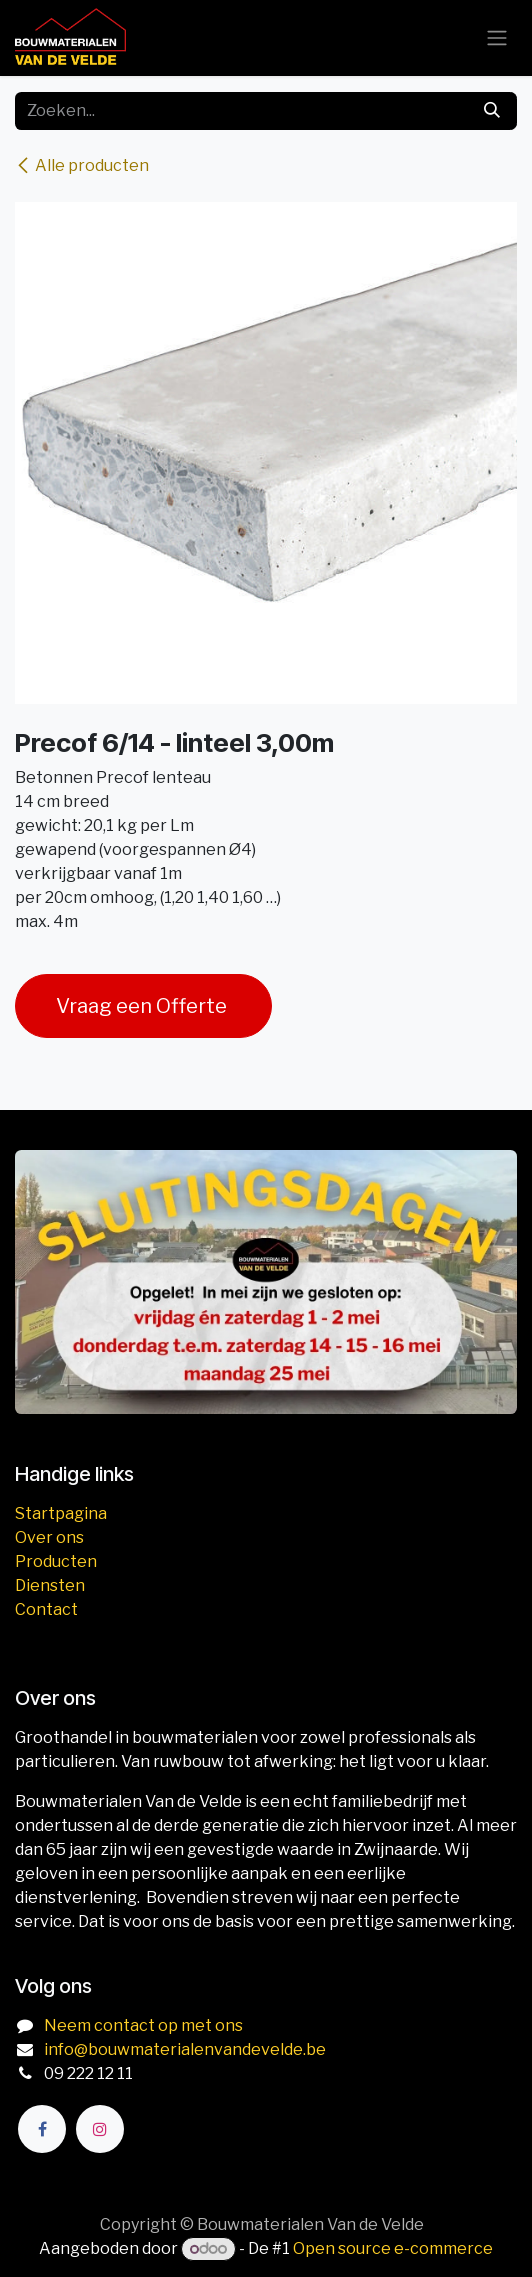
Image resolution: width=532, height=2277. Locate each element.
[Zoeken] (492, 111)
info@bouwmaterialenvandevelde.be (185, 2049)
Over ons (49, 1537)
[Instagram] (100, 2129)
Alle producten (82, 165)
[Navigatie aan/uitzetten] (497, 38)
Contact (46, 1609)
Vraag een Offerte (143, 1006)
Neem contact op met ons (143, 2025)
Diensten (50, 1585)
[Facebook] (42, 2129)
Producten (56, 1561)
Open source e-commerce (393, 2248)
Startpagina (61, 1513)
